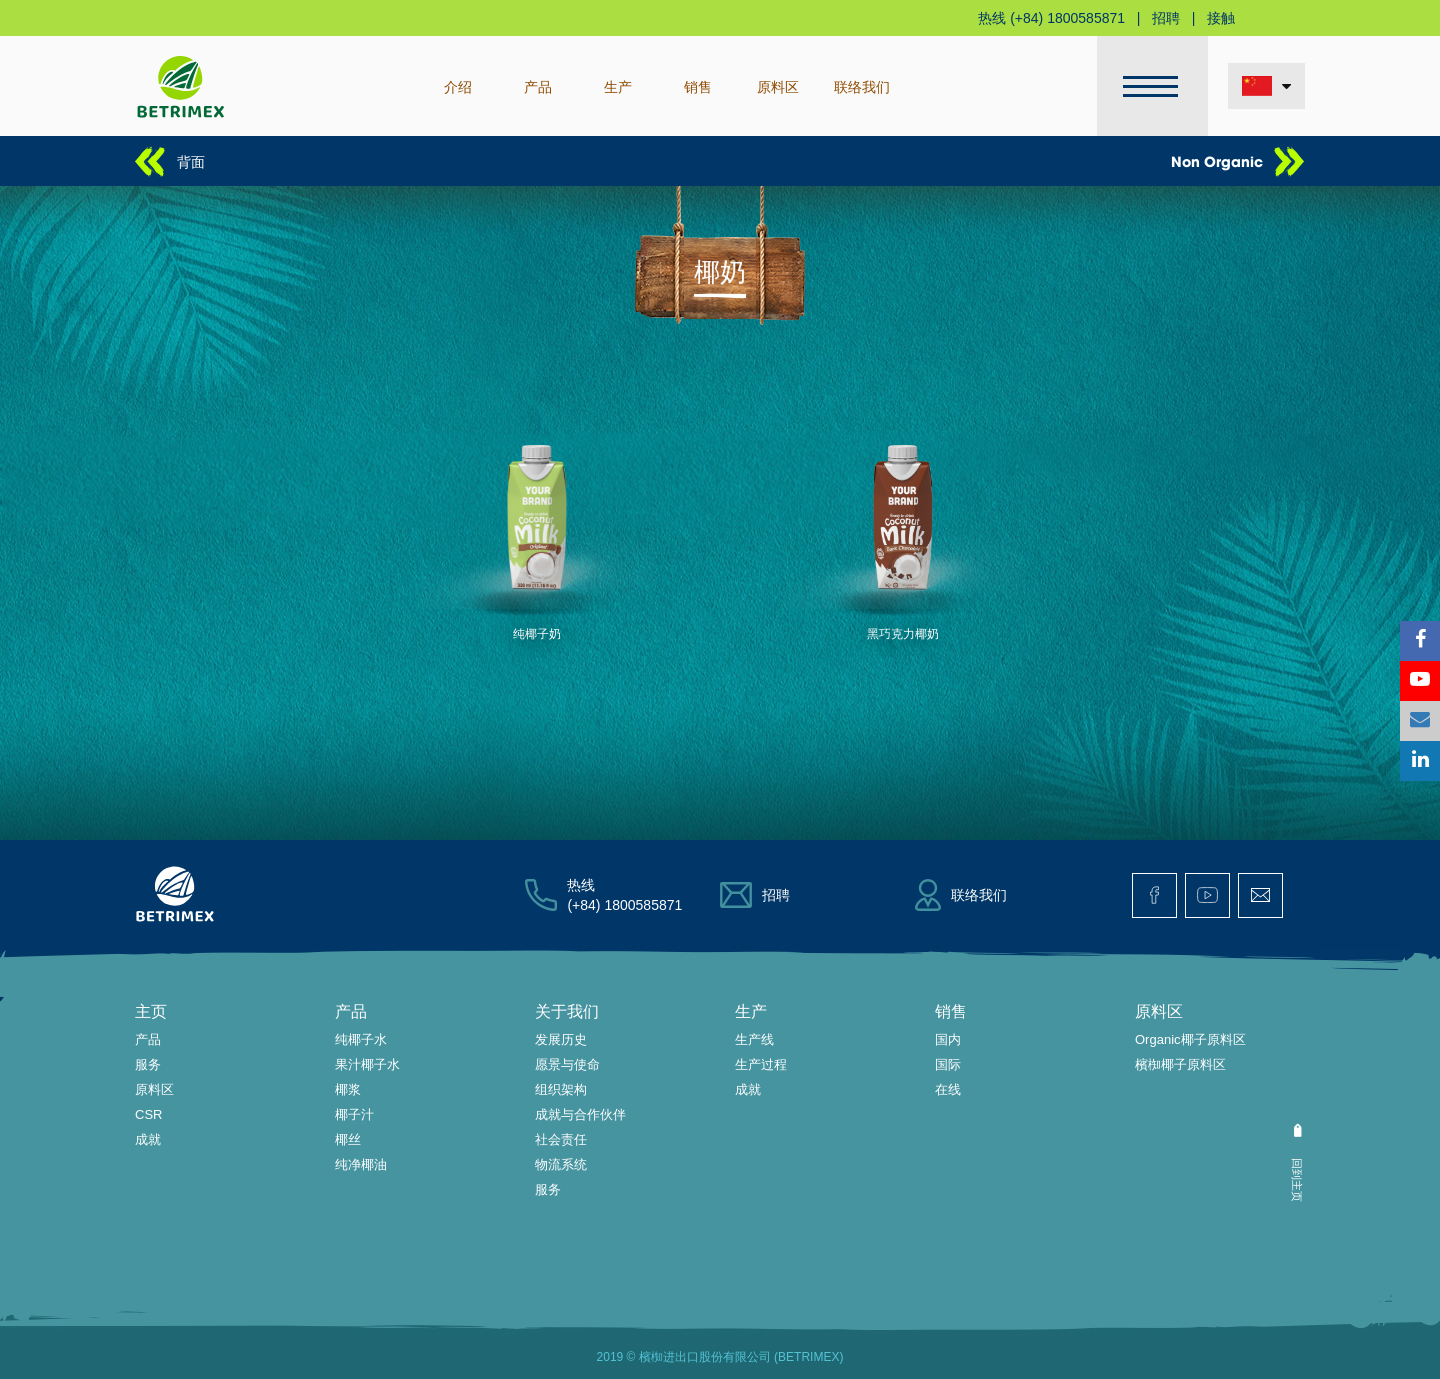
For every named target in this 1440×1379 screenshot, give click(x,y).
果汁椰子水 (367, 1064)
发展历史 (561, 1039)
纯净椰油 (361, 1164)
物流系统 (561, 1164)
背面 (191, 160)
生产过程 (761, 1064)
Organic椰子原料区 (1190, 1039)
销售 (698, 86)
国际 (948, 1064)
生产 (618, 86)
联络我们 (862, 86)
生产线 (754, 1039)
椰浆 (348, 1089)
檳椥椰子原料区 (1180, 1064)
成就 (148, 1139)
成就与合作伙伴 (580, 1114)
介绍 (458, 86)
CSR (148, 1114)
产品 (538, 86)
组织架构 (561, 1089)
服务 (148, 1064)
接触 (1221, 18)
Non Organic (1217, 160)
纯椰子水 (361, 1039)
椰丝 (348, 1139)
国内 (948, 1039)
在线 (948, 1089)
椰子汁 (354, 1114)
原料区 (778, 86)
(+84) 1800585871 (1067, 18)
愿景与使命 (567, 1064)
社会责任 (561, 1139)
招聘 (1166, 18)
